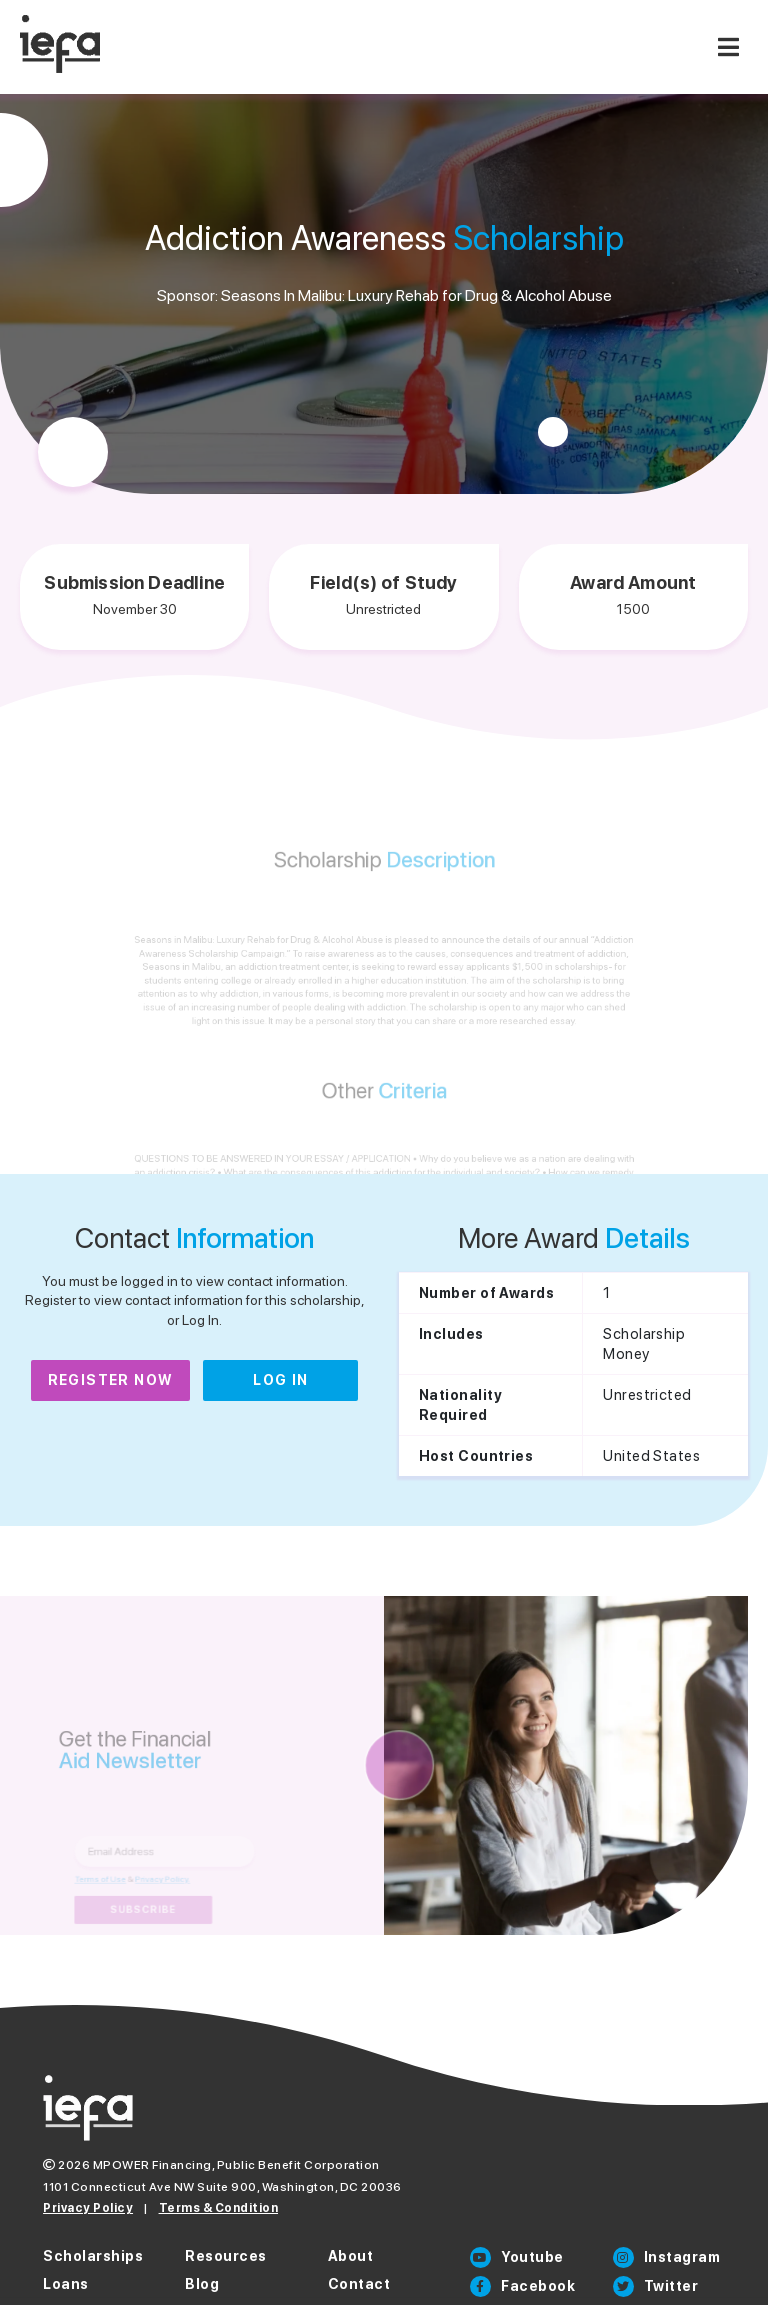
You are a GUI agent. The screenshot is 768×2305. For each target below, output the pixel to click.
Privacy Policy (88, 2208)
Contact (359, 2284)
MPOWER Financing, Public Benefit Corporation (236, 2165)
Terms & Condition (219, 2208)
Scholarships (93, 2256)
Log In (280, 1380)
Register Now (111, 1380)
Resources (226, 2256)
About (351, 2256)
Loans (66, 2284)
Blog (202, 2284)
